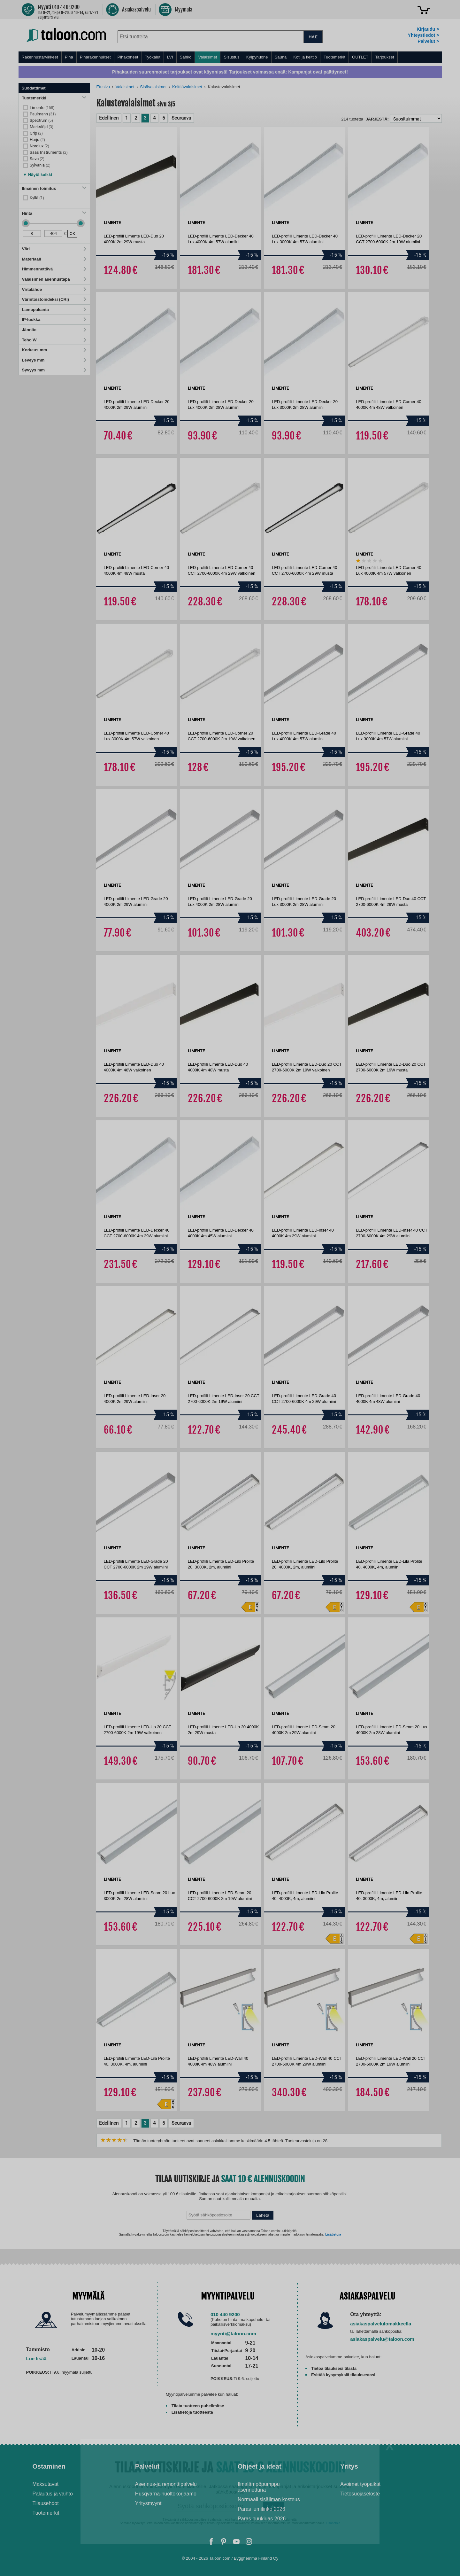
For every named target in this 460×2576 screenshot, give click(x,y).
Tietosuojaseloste (360, 2493)
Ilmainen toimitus (54, 188)
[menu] (230, 57)
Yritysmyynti (149, 2503)
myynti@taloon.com (233, 2333)
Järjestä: (377, 119)
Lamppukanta (54, 309)
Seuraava (181, 118)
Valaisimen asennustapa (54, 279)
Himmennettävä (54, 269)
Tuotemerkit (334, 57)
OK (72, 233)
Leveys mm (54, 360)
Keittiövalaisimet (187, 86)
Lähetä (262, 2215)
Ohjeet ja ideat (259, 2466)
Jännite (54, 329)
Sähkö (186, 57)
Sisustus (231, 57)
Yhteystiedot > (423, 35)
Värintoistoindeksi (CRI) (54, 299)
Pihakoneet (128, 57)
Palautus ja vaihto (53, 2493)
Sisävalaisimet (153, 86)
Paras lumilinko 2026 (261, 2509)
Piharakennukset (95, 57)
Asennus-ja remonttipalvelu (166, 2484)
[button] (37, 173)
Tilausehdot (46, 2503)
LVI (170, 57)
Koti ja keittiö (305, 57)
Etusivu (103, 86)
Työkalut (152, 57)
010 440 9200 (225, 2314)
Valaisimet (207, 57)
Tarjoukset (384, 57)
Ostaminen (49, 2466)
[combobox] (211, 36)
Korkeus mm (54, 349)
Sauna (281, 57)
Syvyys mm (54, 370)
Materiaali (54, 259)
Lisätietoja (333, 2234)
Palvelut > (428, 41)
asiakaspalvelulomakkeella (380, 2323)
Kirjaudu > (428, 29)
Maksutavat (46, 2484)
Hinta (54, 213)
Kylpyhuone (257, 57)
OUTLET (360, 57)
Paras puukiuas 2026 (262, 2518)
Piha (69, 57)
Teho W (54, 340)
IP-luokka (54, 319)
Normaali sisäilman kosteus (269, 2499)
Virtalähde (54, 289)
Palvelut (147, 2466)
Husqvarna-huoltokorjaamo (165, 2493)
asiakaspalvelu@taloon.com (382, 2339)
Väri (54, 248)
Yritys (349, 2466)
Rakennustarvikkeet (40, 57)
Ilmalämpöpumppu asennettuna (259, 2487)
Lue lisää (36, 2358)
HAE (313, 37)
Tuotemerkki (54, 98)
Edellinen (109, 118)
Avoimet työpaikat (360, 2484)
